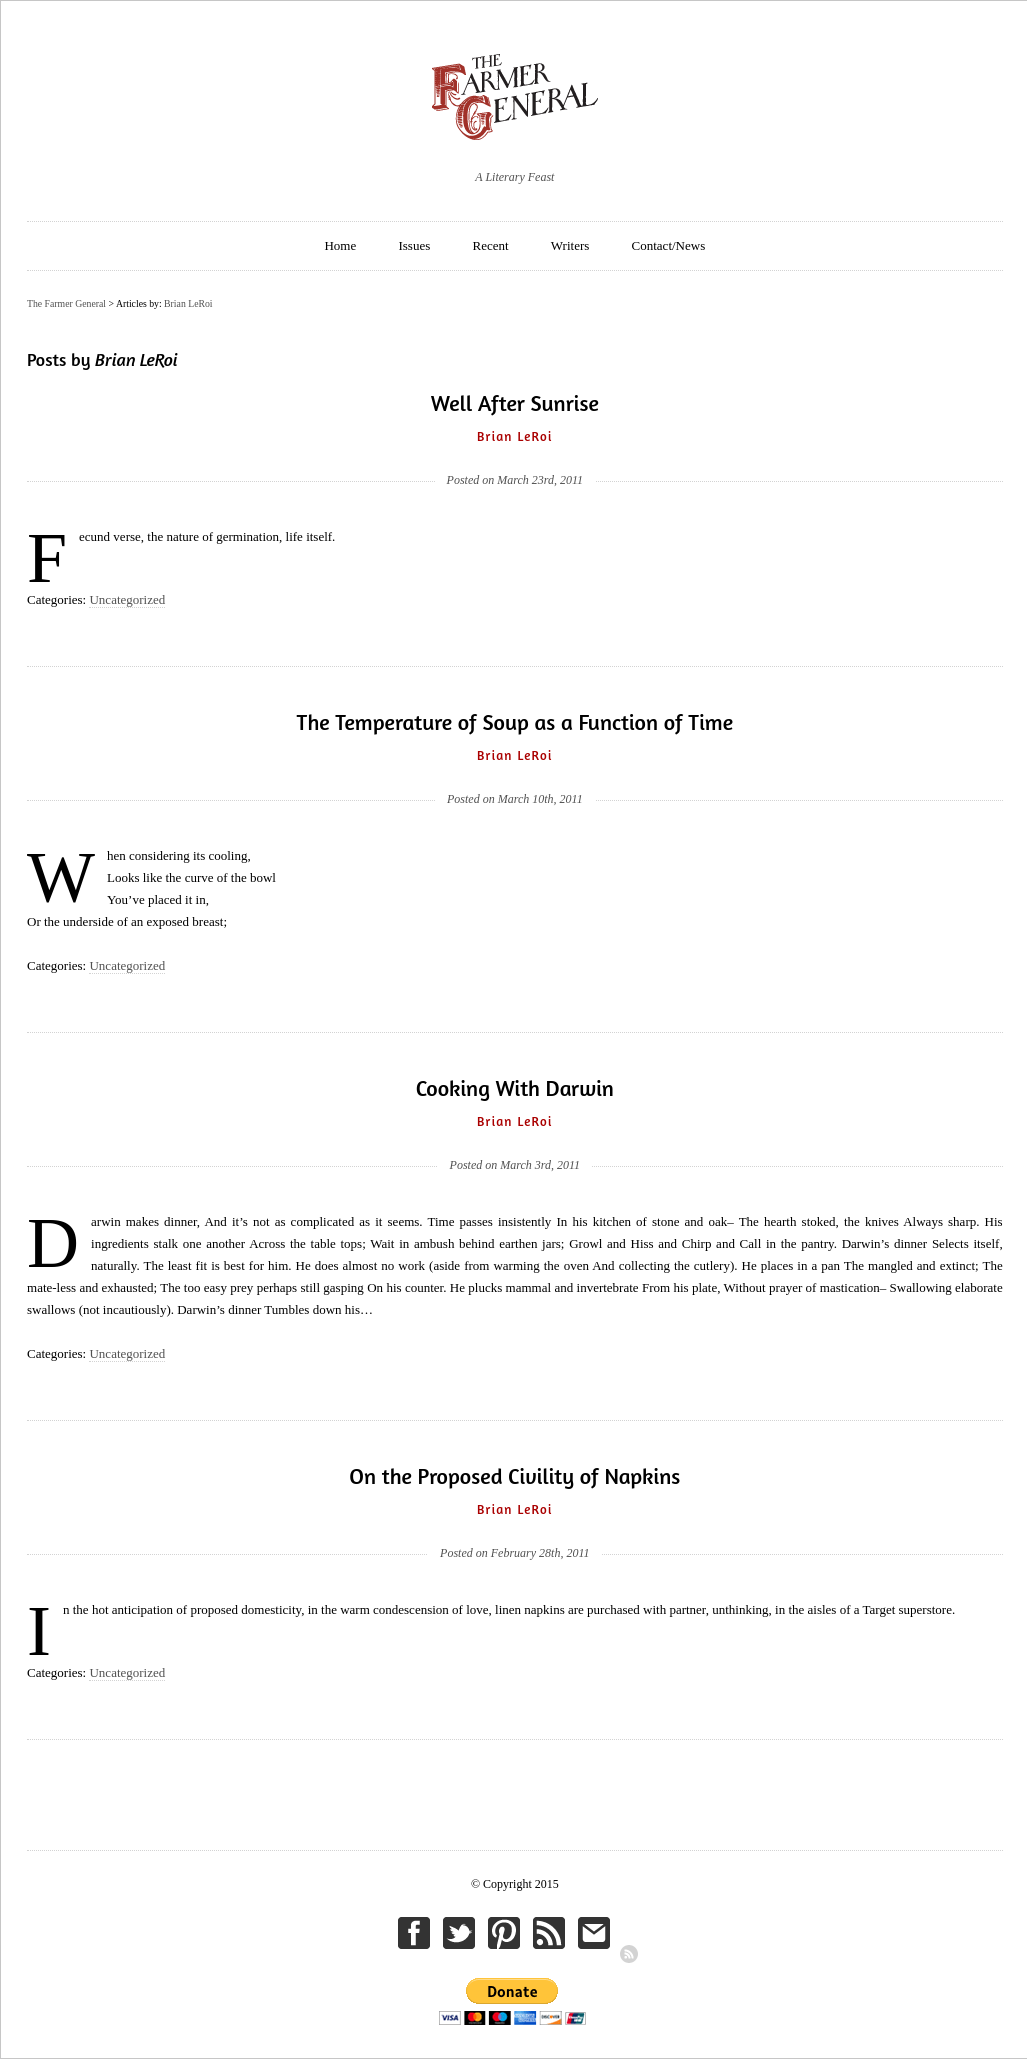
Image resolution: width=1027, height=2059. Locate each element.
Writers (570, 245)
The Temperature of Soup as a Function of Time (515, 722)
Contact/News (669, 245)
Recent (491, 245)
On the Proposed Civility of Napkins (514, 1476)
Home (340, 245)
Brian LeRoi (188, 303)
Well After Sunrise (515, 403)
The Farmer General (66, 303)
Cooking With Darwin (515, 1088)
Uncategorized (127, 599)
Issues (414, 245)
